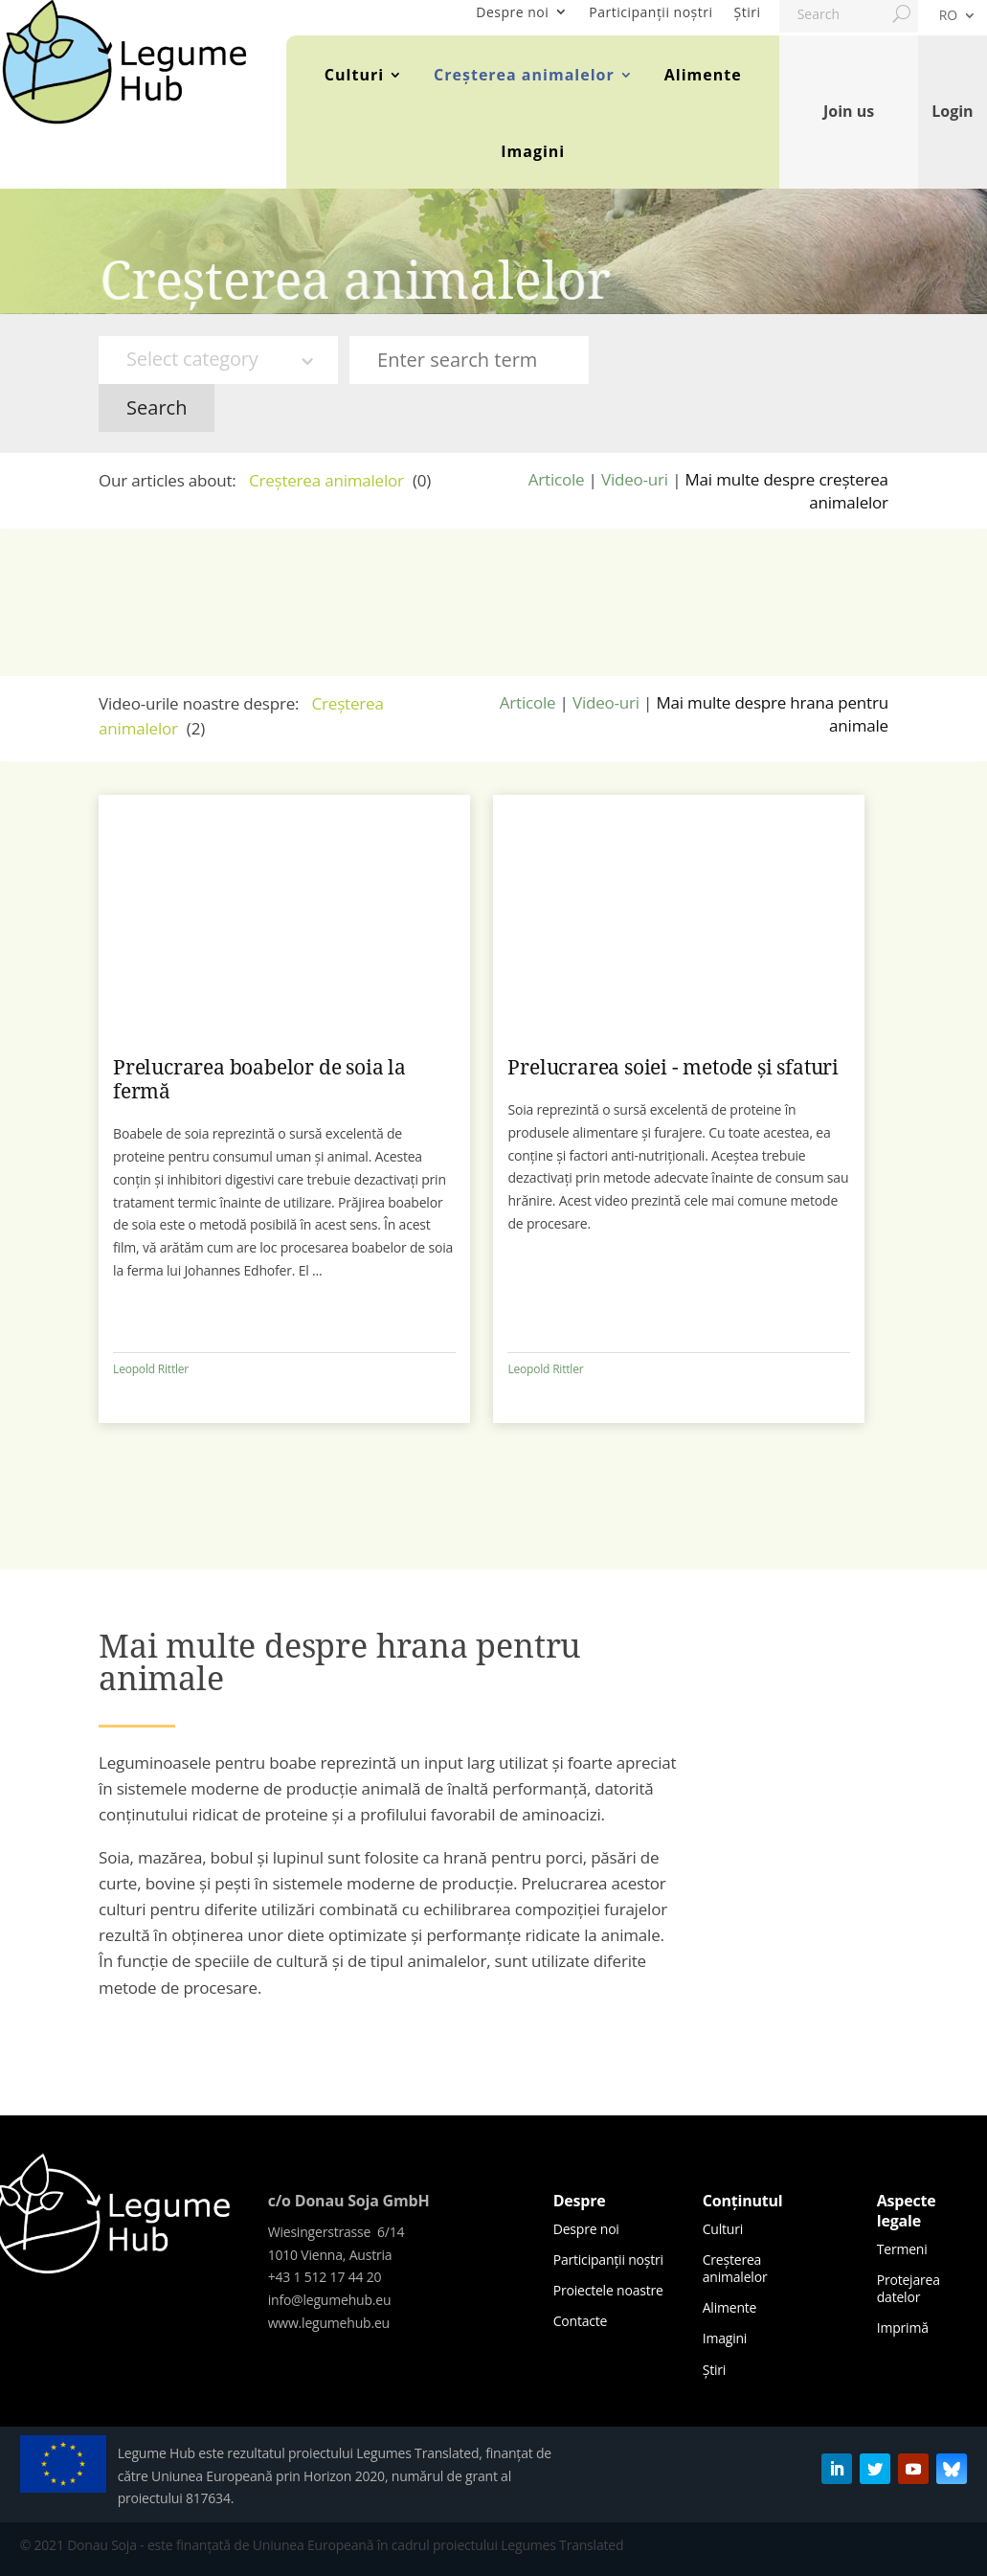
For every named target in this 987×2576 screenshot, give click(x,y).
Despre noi (512, 12)
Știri (747, 12)
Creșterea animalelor (524, 74)
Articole (556, 479)
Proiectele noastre (608, 2290)
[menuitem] (957, 19)
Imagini (533, 151)
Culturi (354, 74)
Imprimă (903, 2327)
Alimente (703, 74)
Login (952, 111)
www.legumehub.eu (329, 2323)
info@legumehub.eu (330, 2300)
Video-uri (634, 479)
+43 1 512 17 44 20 (325, 2277)
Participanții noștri (650, 12)
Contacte (580, 2321)
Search (156, 407)
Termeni (902, 2249)
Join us (848, 111)
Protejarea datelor (908, 2288)
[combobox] (218, 360)
